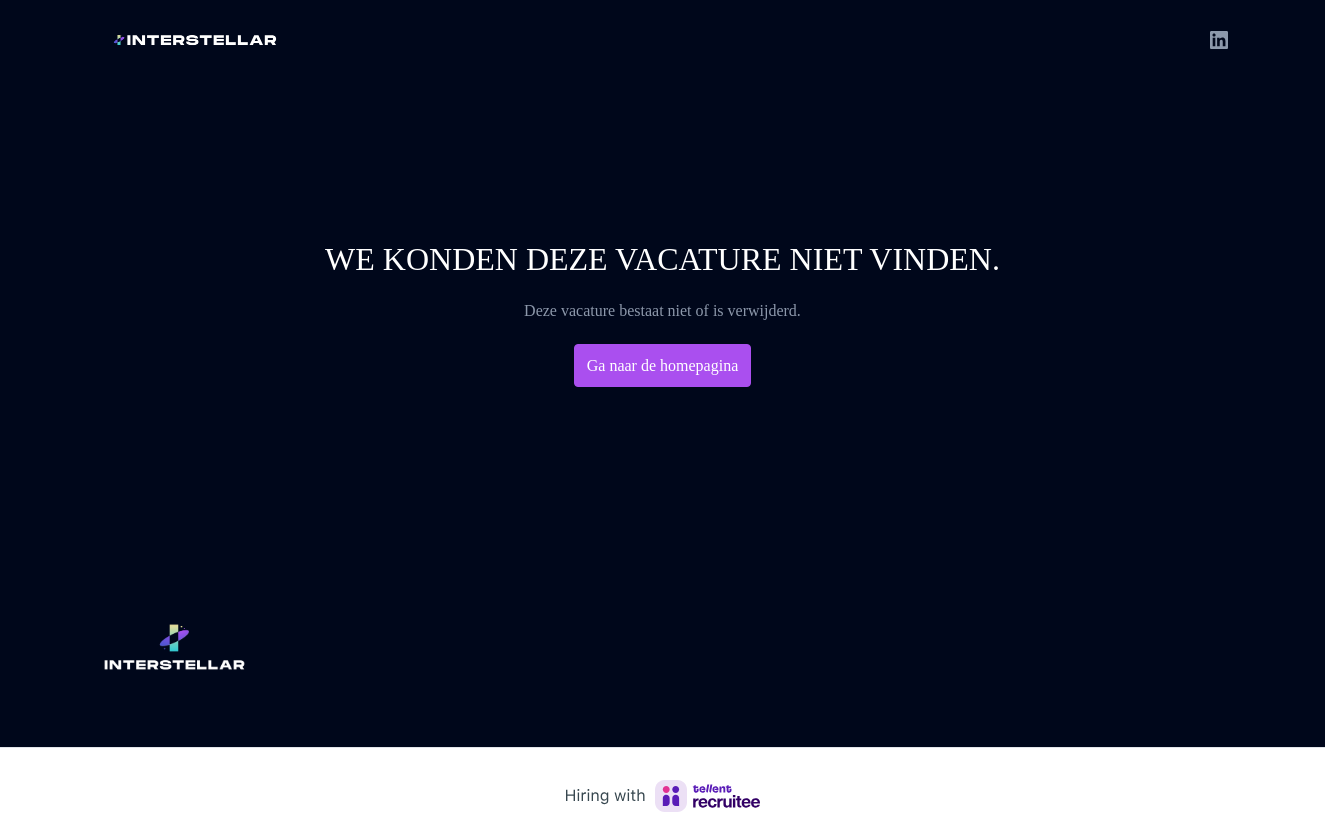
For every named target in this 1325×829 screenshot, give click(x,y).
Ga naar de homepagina (663, 365)
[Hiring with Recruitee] (663, 796)
